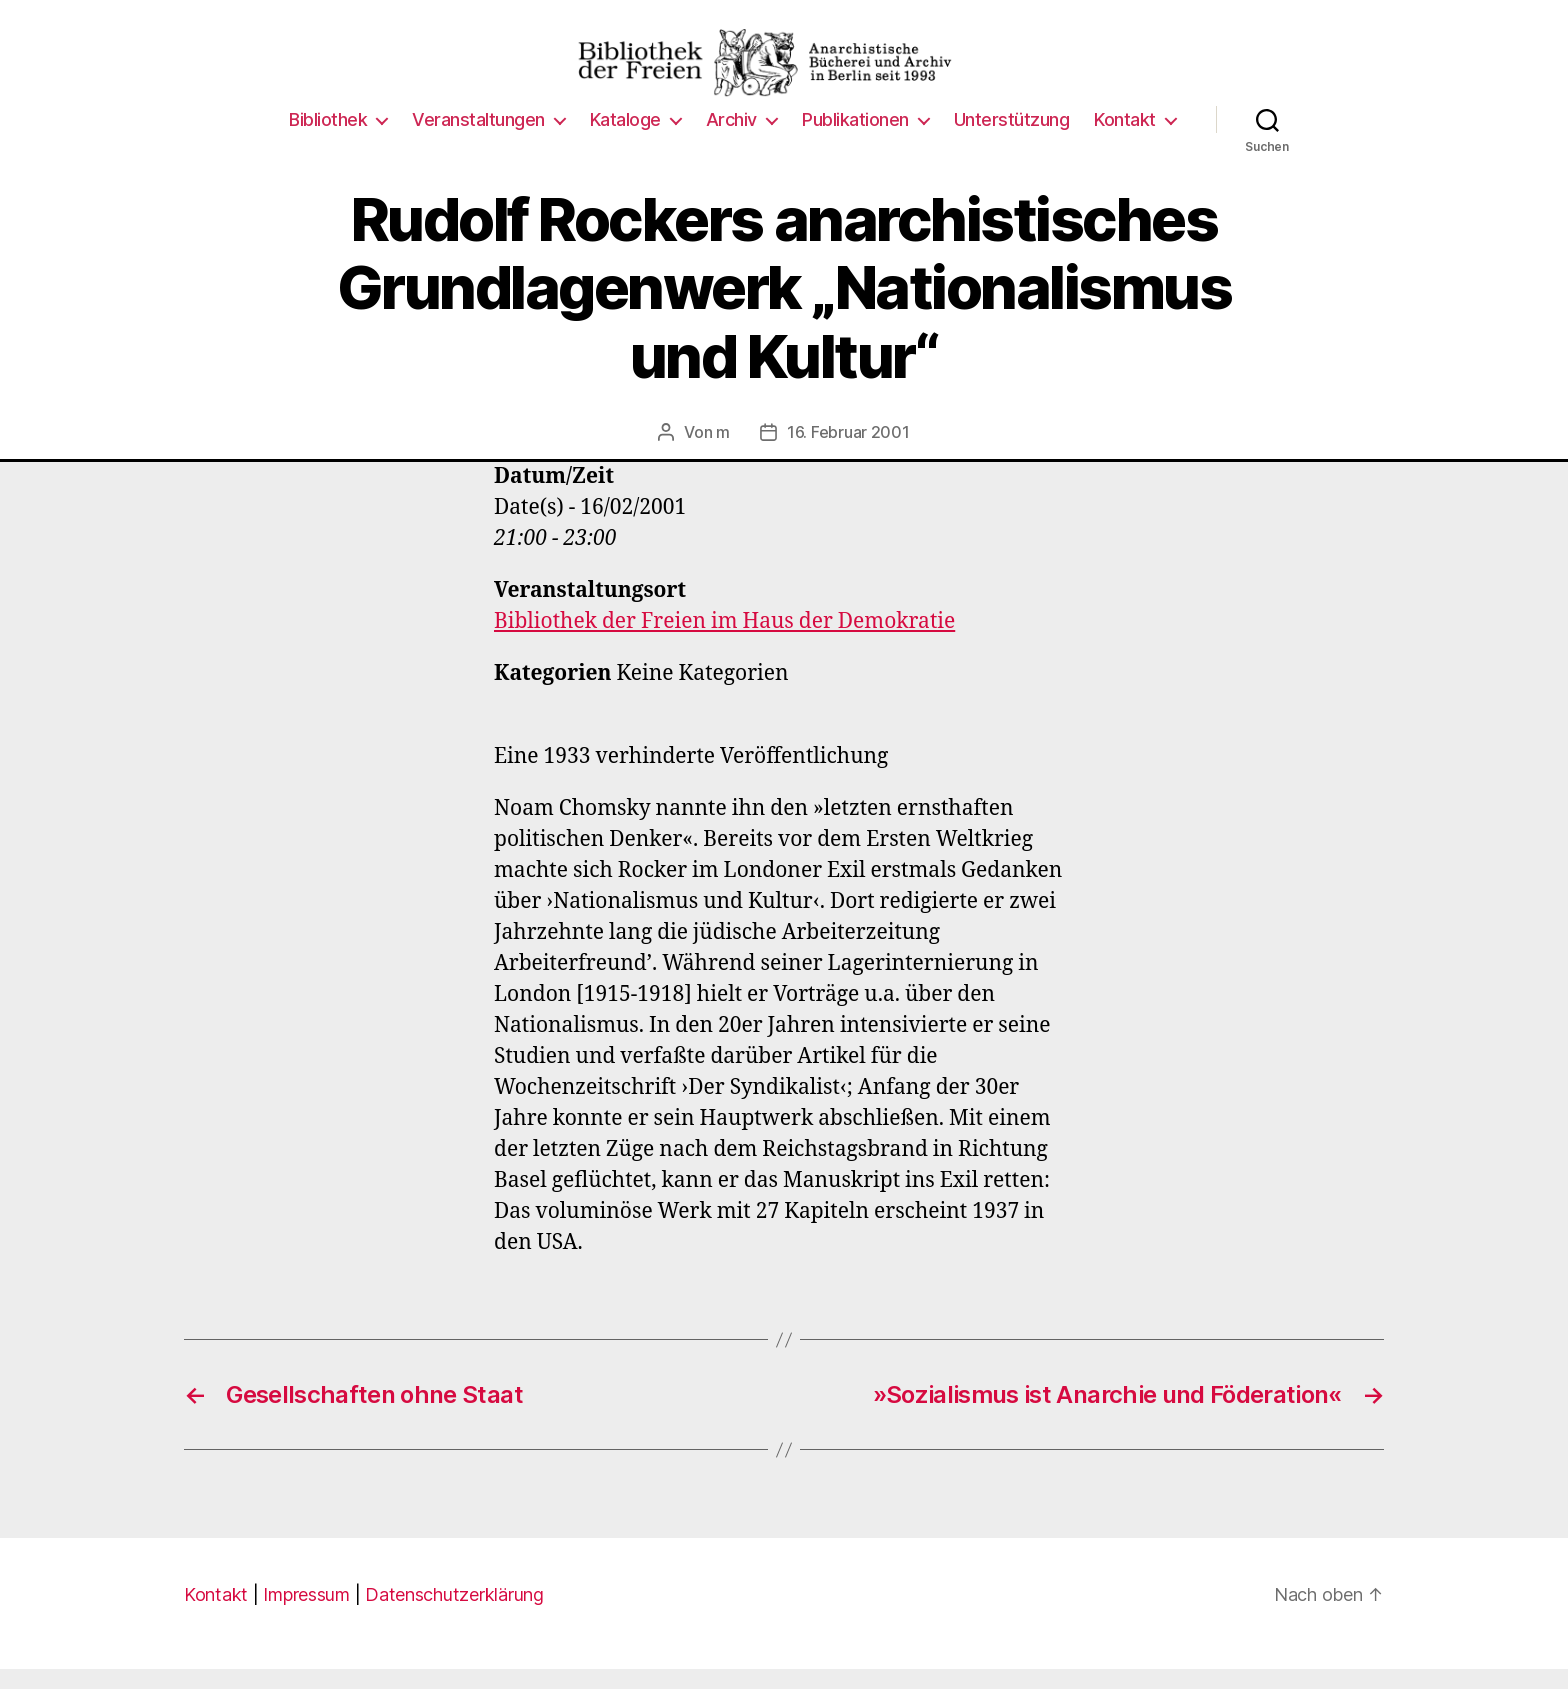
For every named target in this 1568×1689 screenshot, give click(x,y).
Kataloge (625, 139)
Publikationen (855, 139)
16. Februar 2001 (848, 452)
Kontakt (1125, 139)
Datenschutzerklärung (454, 1614)
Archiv (731, 139)
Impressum (306, 1614)
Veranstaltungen (478, 139)
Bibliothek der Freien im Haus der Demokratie (724, 641)
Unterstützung (1012, 139)
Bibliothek (328, 139)
